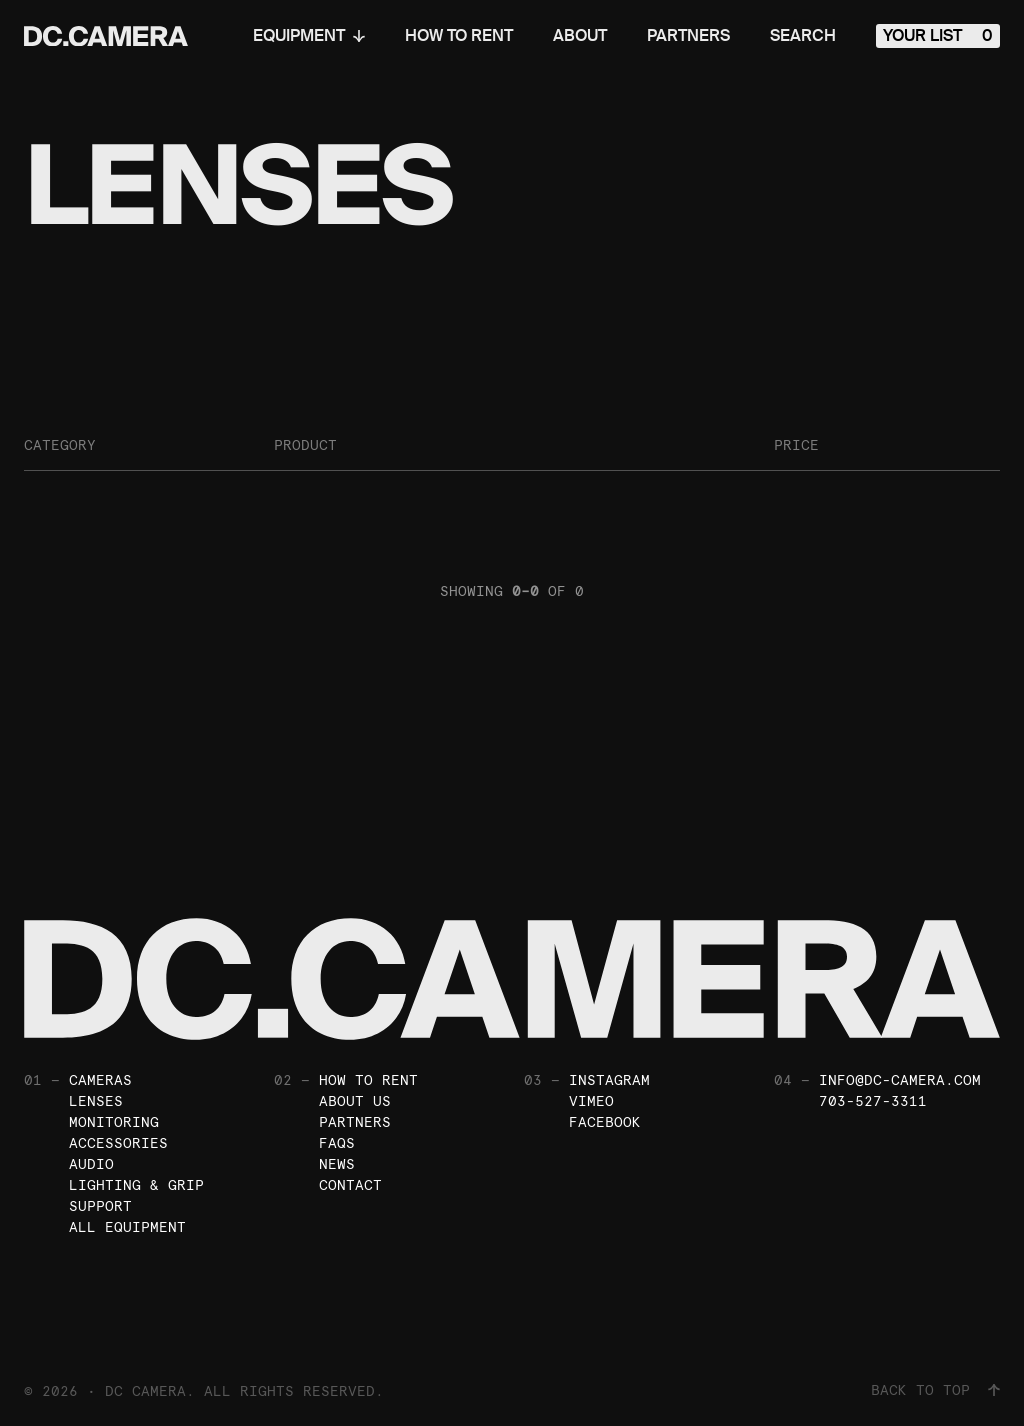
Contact (350, 1185)
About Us (355, 1101)
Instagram (609, 1080)
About (580, 36)
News (337, 1164)
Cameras (100, 1080)
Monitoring (114, 1122)
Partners (688, 36)
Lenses (96, 1101)
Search (803, 36)
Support (100, 1206)
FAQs (337, 1143)
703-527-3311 (873, 1101)
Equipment (309, 36)
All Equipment (127, 1227)
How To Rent (459, 36)
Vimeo (591, 1101)
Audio (91, 1164)
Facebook (605, 1122)
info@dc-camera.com (900, 1080)
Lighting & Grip (136, 1185)
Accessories (118, 1143)
